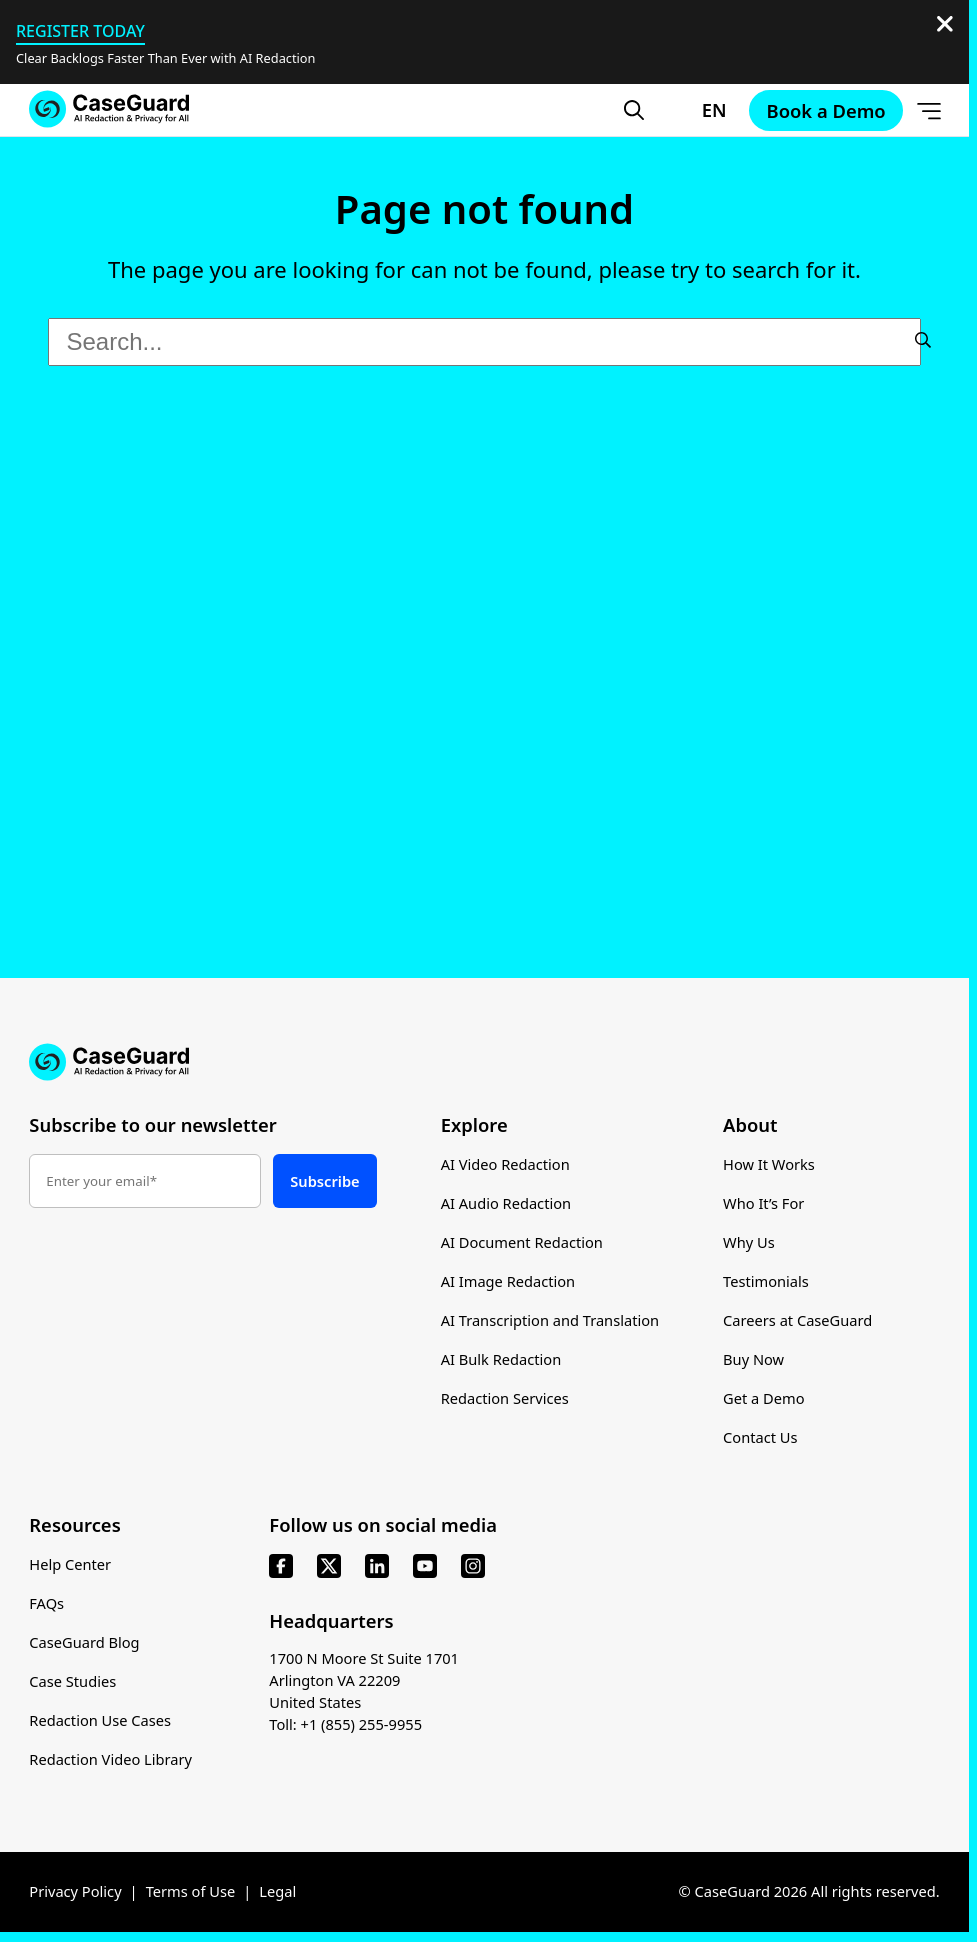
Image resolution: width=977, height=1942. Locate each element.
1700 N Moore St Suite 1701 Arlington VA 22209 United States (364, 1681)
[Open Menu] (929, 110)
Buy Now (753, 1359)
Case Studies (72, 1682)
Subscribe (324, 1181)
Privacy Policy (75, 1892)
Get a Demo (764, 1398)
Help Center (70, 1565)
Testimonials (766, 1281)
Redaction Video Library (110, 1760)
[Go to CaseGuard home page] (109, 109)
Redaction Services (505, 1398)
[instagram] (473, 1567)
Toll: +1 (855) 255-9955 (345, 1725)
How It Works (769, 1164)
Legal (277, 1892)
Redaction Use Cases (100, 1721)
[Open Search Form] (634, 110)
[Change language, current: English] (696, 110)
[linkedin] (377, 1567)
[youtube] (425, 1567)
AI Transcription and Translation (550, 1320)
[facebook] (281, 1567)
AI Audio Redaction (506, 1203)
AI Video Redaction (505, 1164)
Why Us (749, 1242)
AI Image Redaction (508, 1281)
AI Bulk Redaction (501, 1359)
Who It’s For (763, 1203)
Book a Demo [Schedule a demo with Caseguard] (826, 110)
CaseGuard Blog (84, 1643)
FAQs (46, 1604)
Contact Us (760, 1437)
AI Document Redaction (522, 1242)
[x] (329, 1567)
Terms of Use (191, 1892)
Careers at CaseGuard (797, 1320)
